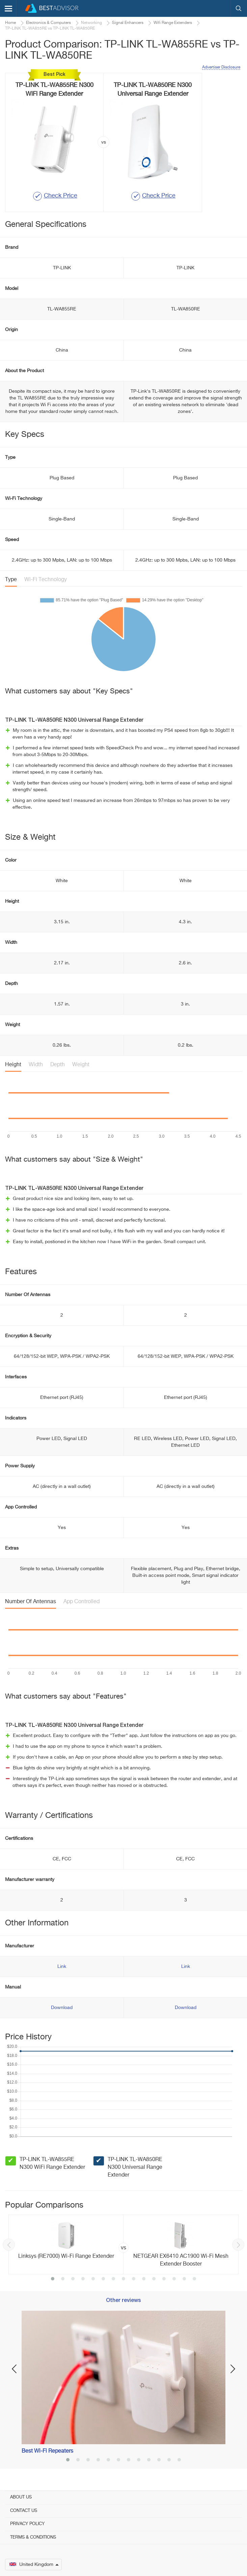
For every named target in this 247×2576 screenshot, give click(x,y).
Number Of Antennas (30, 1602)
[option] (123, 2244)
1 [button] (52, 2279)
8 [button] (123, 2279)
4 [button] (83, 2279)
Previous (9, 2245)
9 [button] (133, 2279)
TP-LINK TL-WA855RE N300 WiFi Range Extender (52, 2163)
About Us (21, 2497)
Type (11, 579)
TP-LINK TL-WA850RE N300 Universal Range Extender (135, 2167)
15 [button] (194, 2279)
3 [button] (73, 2279)
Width (36, 1065)
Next (238, 2245)
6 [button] (103, 2279)
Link (61, 1966)
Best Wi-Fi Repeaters (47, 2451)
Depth (57, 1065)
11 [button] (153, 2279)
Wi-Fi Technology (45, 579)
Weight (80, 1065)
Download (62, 2007)
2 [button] (62, 2279)
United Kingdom (34, 2564)
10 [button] (143, 2279)
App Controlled (81, 1602)
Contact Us (23, 2511)
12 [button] (164, 2279)
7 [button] (113, 2279)
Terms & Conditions (33, 2537)
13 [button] (174, 2279)
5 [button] (93, 2279)
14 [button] (184, 2279)
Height (13, 1065)
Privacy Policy (27, 2524)
